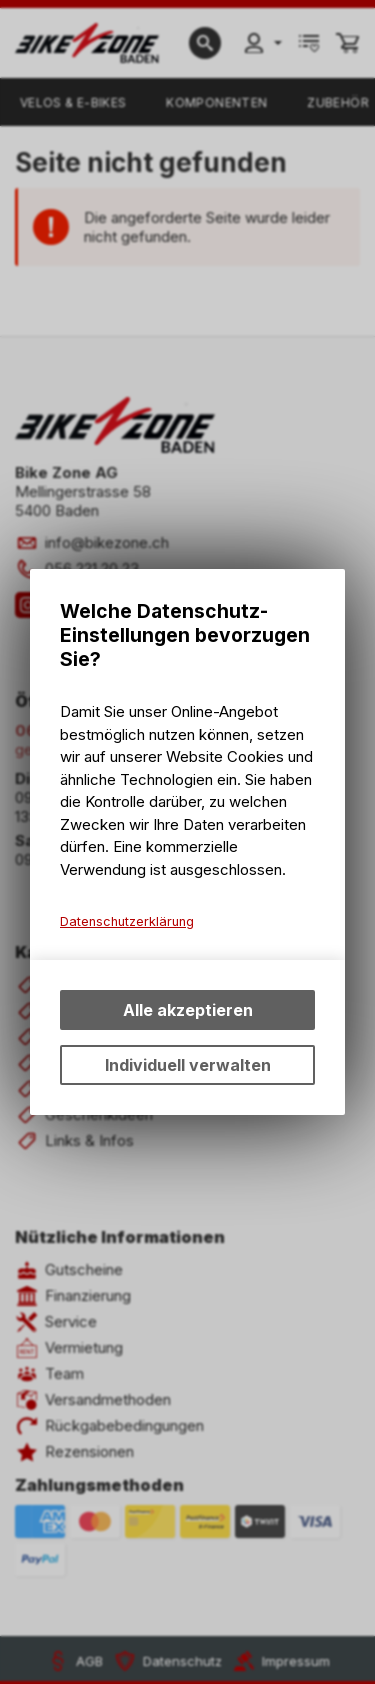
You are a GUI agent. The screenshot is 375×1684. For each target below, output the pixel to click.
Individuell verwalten (188, 1065)
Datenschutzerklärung (127, 921)
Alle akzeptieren (188, 1010)
